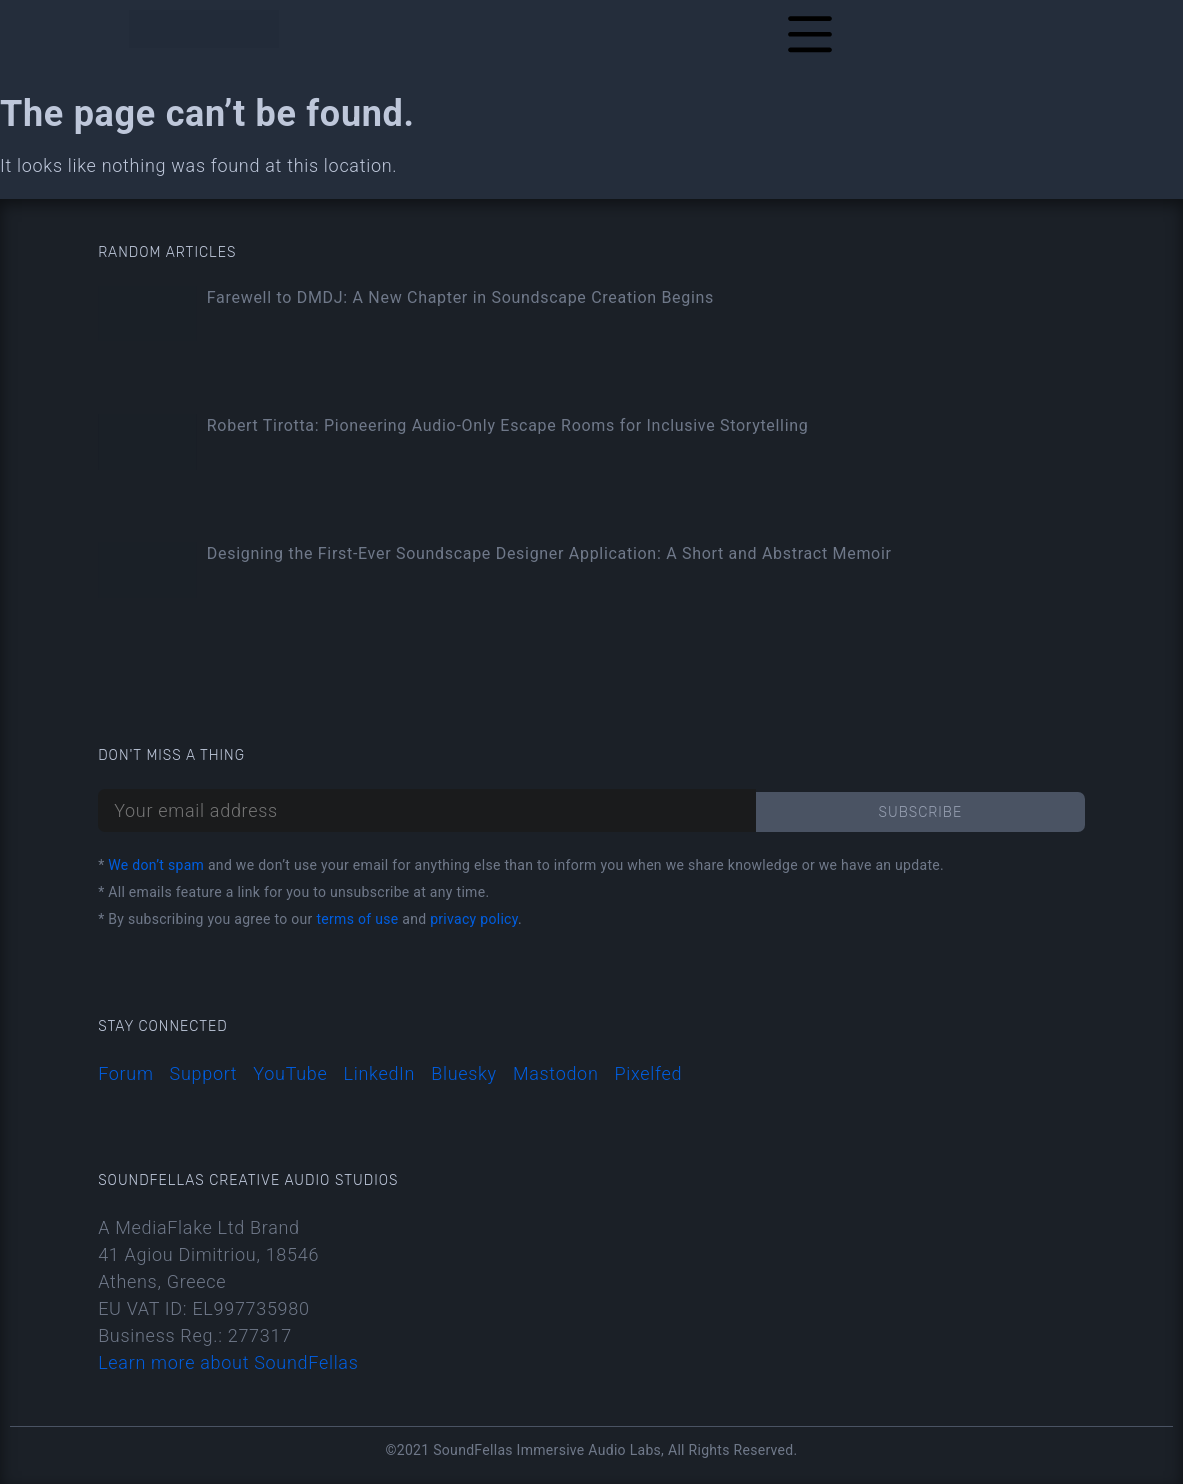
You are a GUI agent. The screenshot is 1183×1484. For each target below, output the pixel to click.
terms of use (357, 919)
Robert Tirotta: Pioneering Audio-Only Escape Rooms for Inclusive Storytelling (508, 425)
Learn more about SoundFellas (228, 1362)
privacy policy (474, 919)
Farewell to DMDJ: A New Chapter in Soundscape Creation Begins (460, 297)
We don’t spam (156, 865)
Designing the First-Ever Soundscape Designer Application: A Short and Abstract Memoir (549, 553)
